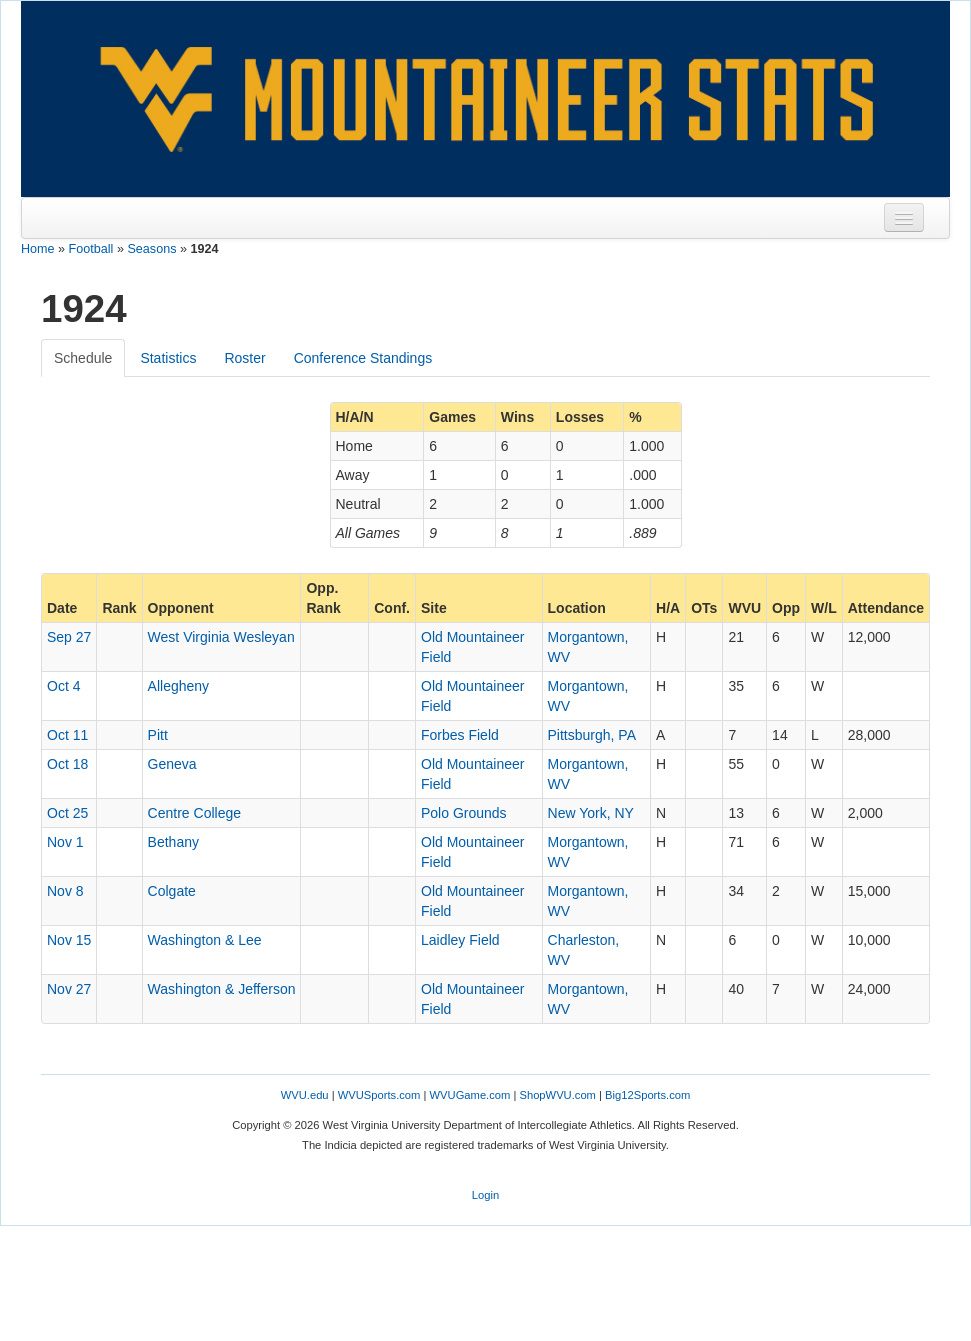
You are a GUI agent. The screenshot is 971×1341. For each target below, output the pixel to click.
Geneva (172, 764)
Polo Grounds (464, 813)
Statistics (168, 358)
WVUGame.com (470, 1095)
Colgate (172, 891)
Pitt (158, 735)
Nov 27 (69, 989)
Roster (244, 358)
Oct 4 (63, 686)
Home (38, 249)
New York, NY (591, 813)
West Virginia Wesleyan (221, 637)
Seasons (151, 249)
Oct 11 (67, 735)
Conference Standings (363, 358)
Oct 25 (67, 813)
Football (91, 249)
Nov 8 (65, 891)
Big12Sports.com (647, 1095)
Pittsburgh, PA (592, 735)
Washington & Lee (205, 940)
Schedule (83, 358)
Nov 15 (69, 940)
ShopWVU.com (557, 1095)
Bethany (173, 842)
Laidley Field (460, 940)
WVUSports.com (379, 1095)
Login (485, 1195)
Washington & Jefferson (222, 989)
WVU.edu (305, 1095)
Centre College (194, 813)
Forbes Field (460, 735)
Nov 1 (65, 842)
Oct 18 (67, 764)
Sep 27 (69, 637)
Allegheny (179, 686)
